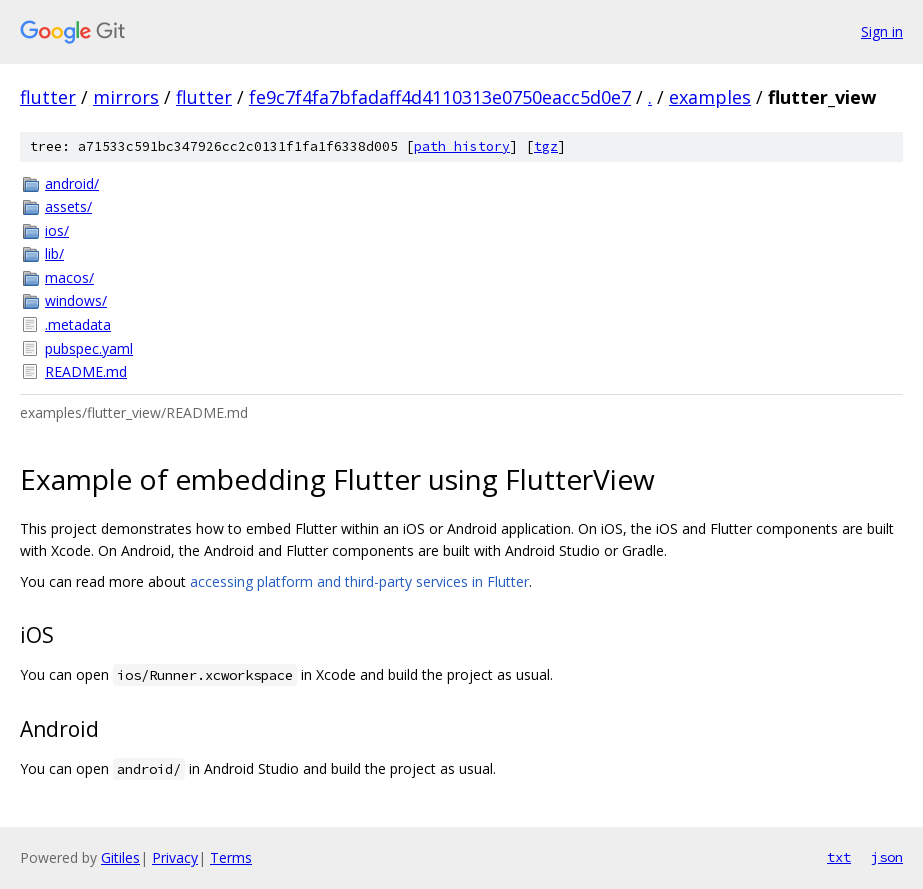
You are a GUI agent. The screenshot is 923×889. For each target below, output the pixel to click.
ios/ (57, 230)
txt (839, 857)
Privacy (175, 857)
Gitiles (120, 857)
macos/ (69, 277)
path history (462, 146)
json (887, 857)
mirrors (126, 97)
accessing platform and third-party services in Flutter (359, 581)
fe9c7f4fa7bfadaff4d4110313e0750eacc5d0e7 (440, 97)
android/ (72, 183)
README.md (86, 371)
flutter (48, 97)
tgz (546, 146)
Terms (231, 857)
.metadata (78, 324)
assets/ (68, 206)
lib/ (54, 253)
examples (710, 97)
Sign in (882, 31)
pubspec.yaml (89, 348)
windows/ (76, 300)
